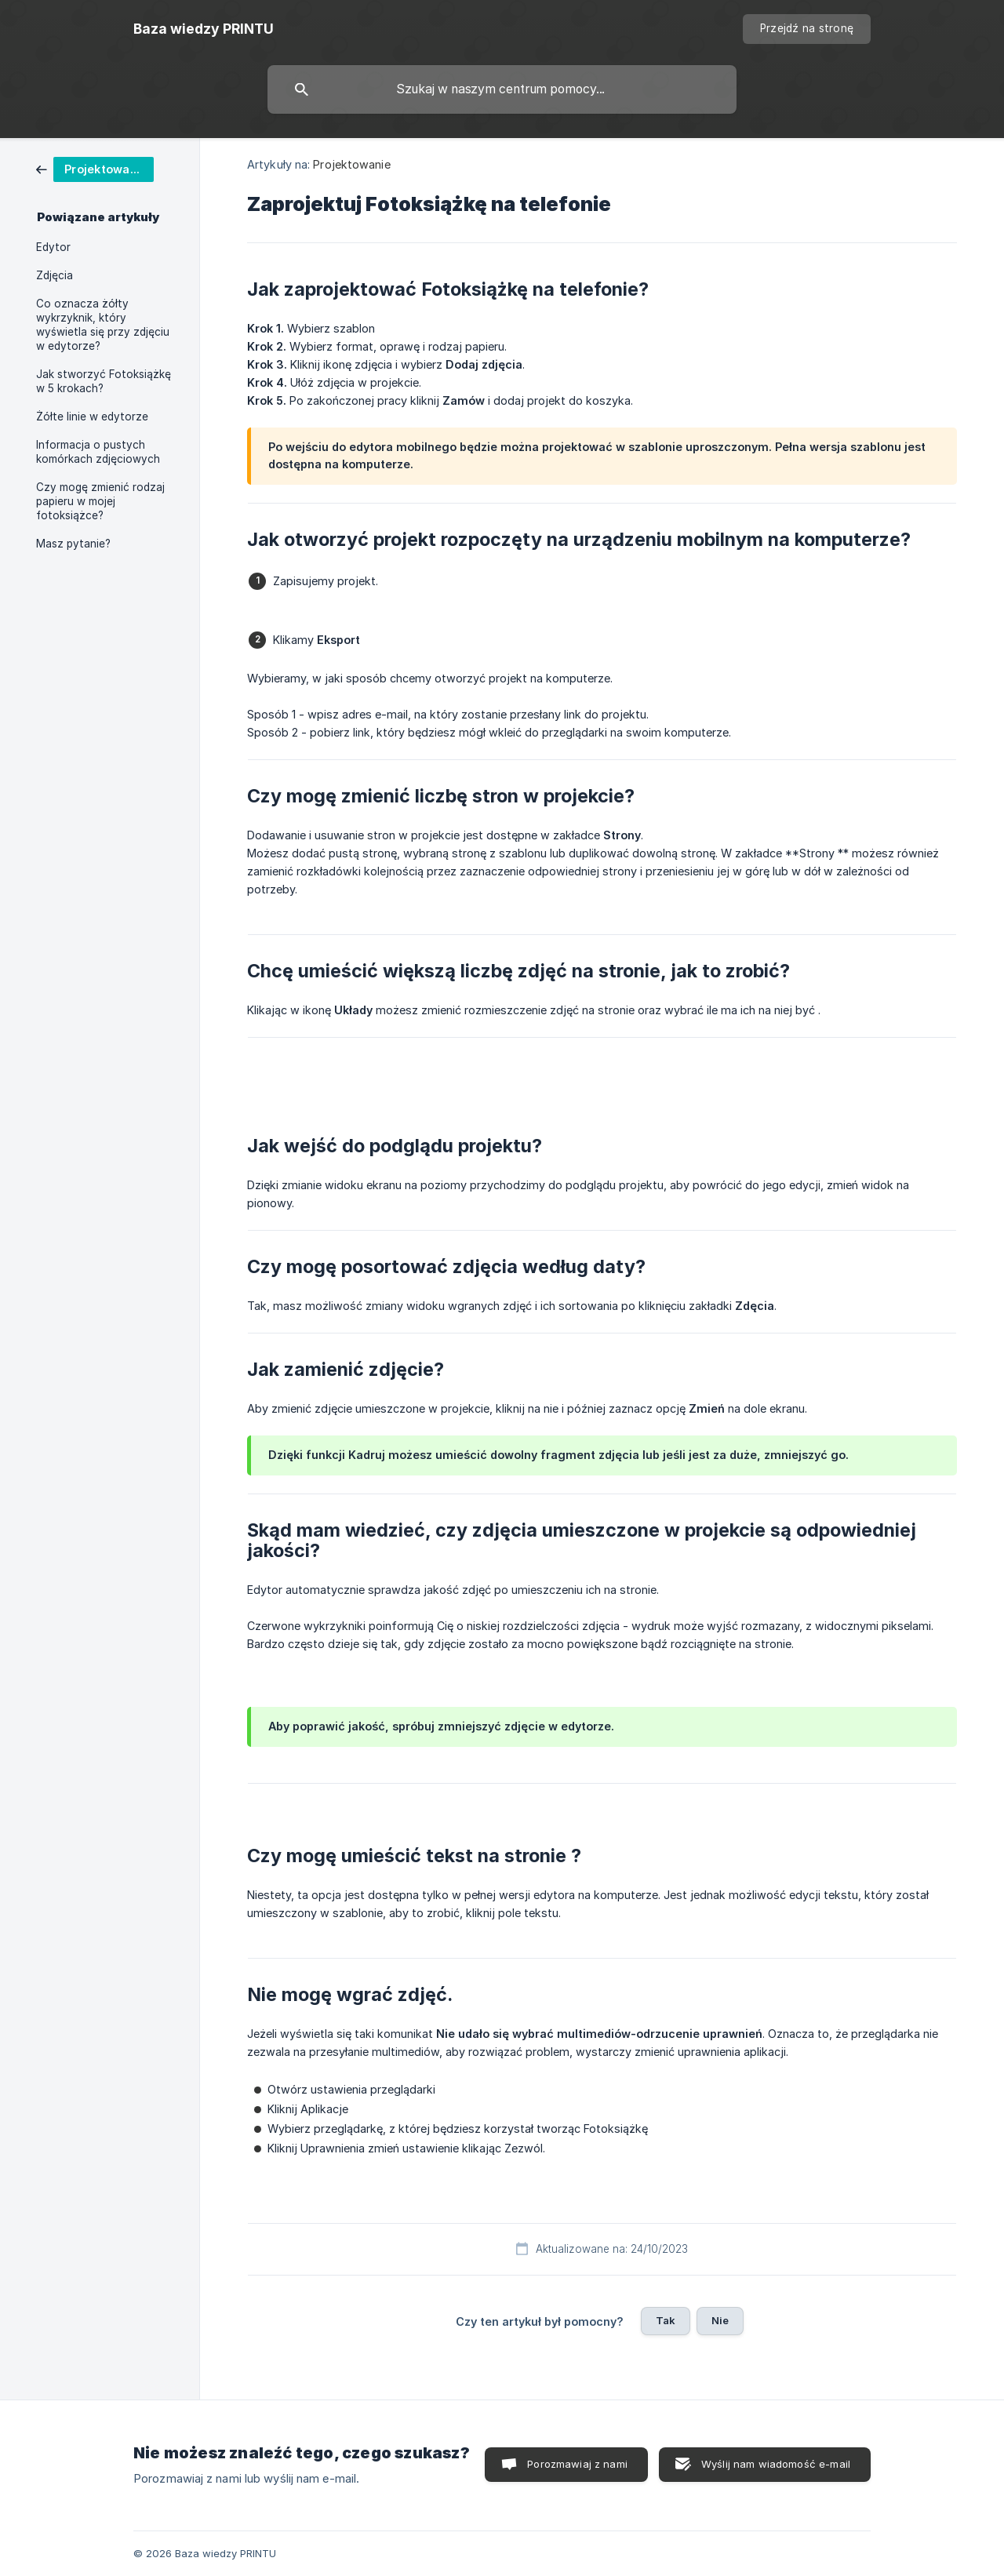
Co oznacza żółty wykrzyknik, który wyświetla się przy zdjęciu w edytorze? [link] (102, 324)
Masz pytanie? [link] (73, 543)
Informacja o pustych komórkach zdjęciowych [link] (98, 451)
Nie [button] (720, 2320)
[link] (95, 168)
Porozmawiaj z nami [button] (577, 2464)
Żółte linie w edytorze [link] (92, 416)
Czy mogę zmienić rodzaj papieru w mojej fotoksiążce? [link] (100, 501)
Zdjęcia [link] (54, 275)
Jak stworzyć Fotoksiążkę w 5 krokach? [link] (103, 381)
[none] (203, 29)
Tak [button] (665, 2320)
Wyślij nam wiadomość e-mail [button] (775, 2464)
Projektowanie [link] (351, 164)
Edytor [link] (53, 247)
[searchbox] (502, 89)
